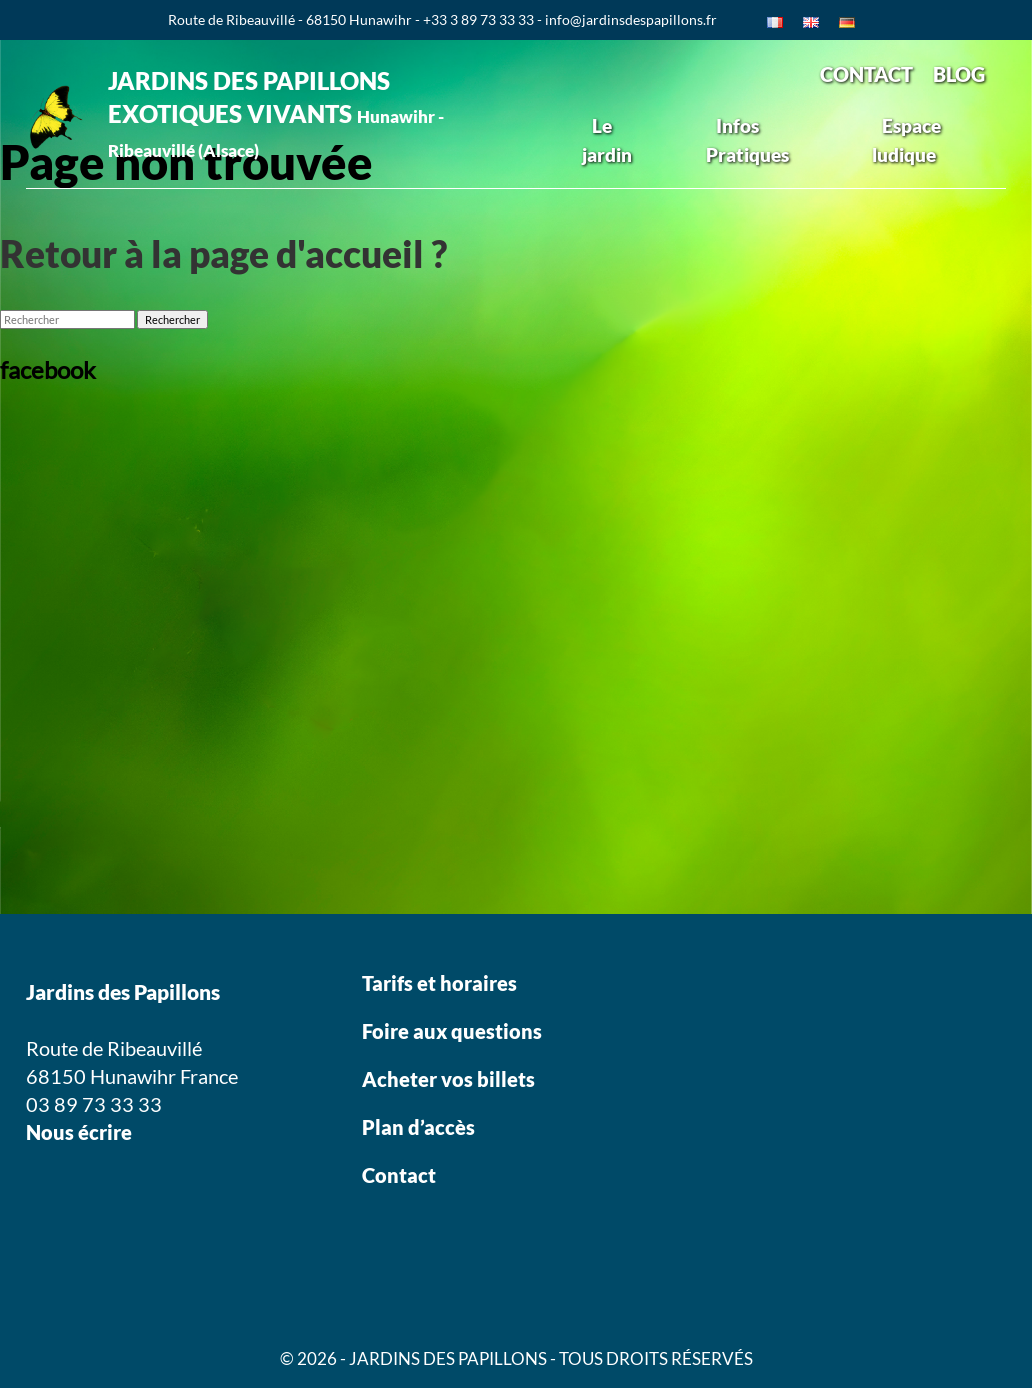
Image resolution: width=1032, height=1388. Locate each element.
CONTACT (866, 74)
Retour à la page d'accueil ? (223, 253)
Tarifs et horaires (439, 983)
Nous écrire (79, 1132)
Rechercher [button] (172, 319)
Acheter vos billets (450, 1079)
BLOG (959, 74)
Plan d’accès (418, 1127)
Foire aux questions (452, 1031)
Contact (399, 1175)
